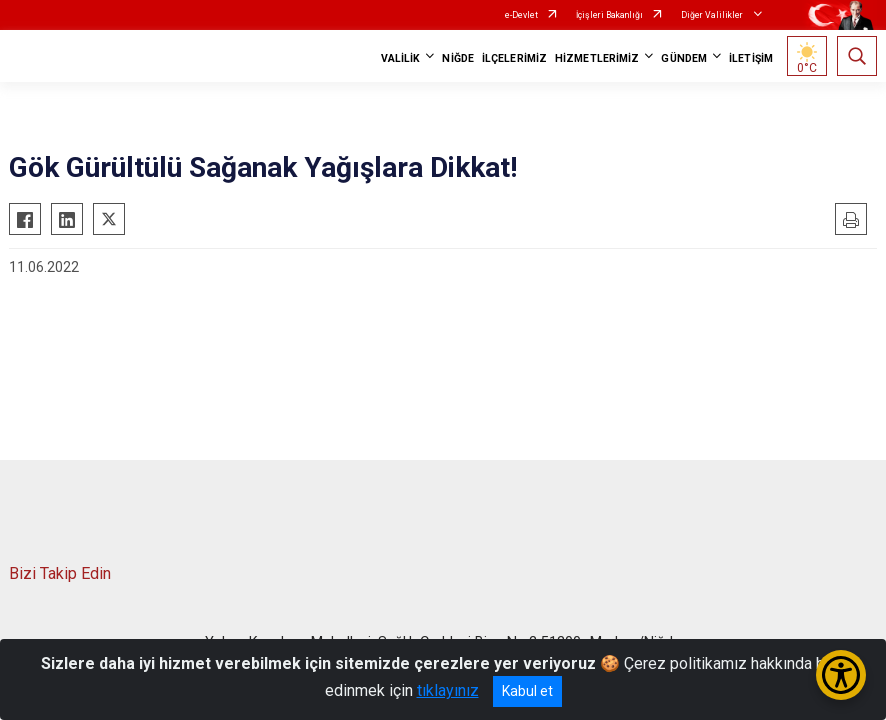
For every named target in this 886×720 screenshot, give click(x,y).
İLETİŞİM (751, 58)
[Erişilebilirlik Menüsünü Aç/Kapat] (841, 675)
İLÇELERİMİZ (514, 58)
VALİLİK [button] (401, 58)
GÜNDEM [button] (684, 58)
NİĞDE (458, 58)
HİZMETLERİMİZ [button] (597, 58)
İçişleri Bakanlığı (609, 15)
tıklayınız (448, 690)
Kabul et (527, 691)
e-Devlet (521, 15)
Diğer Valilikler (713, 15)
